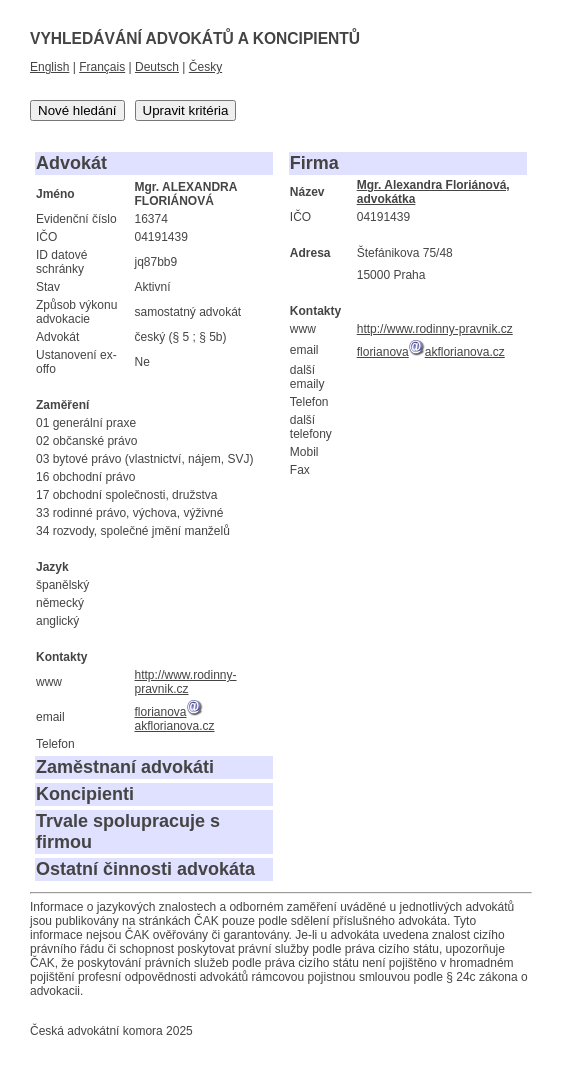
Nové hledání (77, 110)
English (49, 67)
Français (102, 67)
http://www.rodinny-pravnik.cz (185, 682)
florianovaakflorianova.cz (174, 719)
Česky (205, 67)
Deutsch (157, 67)
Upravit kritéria (186, 110)
